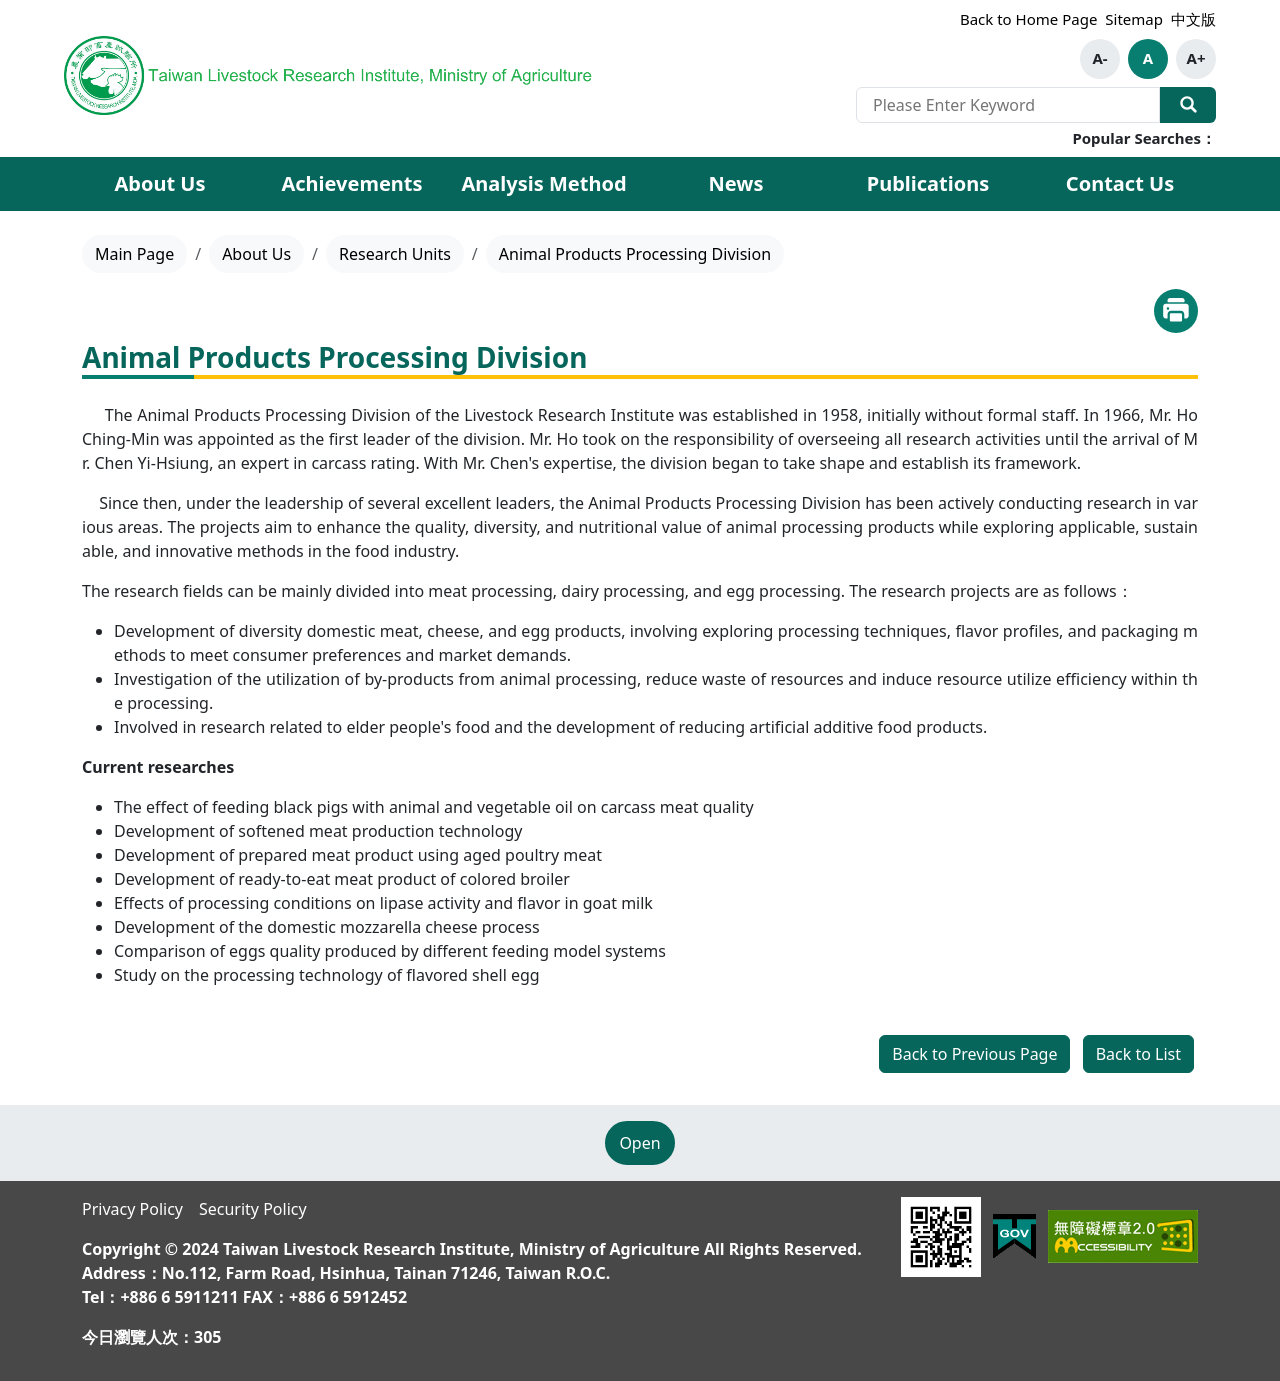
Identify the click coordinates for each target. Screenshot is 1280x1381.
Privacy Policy (132, 1209)
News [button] (736, 183)
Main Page (134, 254)
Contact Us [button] (1120, 183)
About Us (256, 254)
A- (1099, 58)
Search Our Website (1188, 105)
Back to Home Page (1028, 19)
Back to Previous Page (974, 1054)
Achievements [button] (351, 183)
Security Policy (253, 1209)
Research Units (395, 254)
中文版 (1193, 19)
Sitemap (1134, 19)
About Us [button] (159, 183)
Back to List (1138, 1054)
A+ (1196, 58)
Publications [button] (928, 183)
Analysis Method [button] (543, 183)
